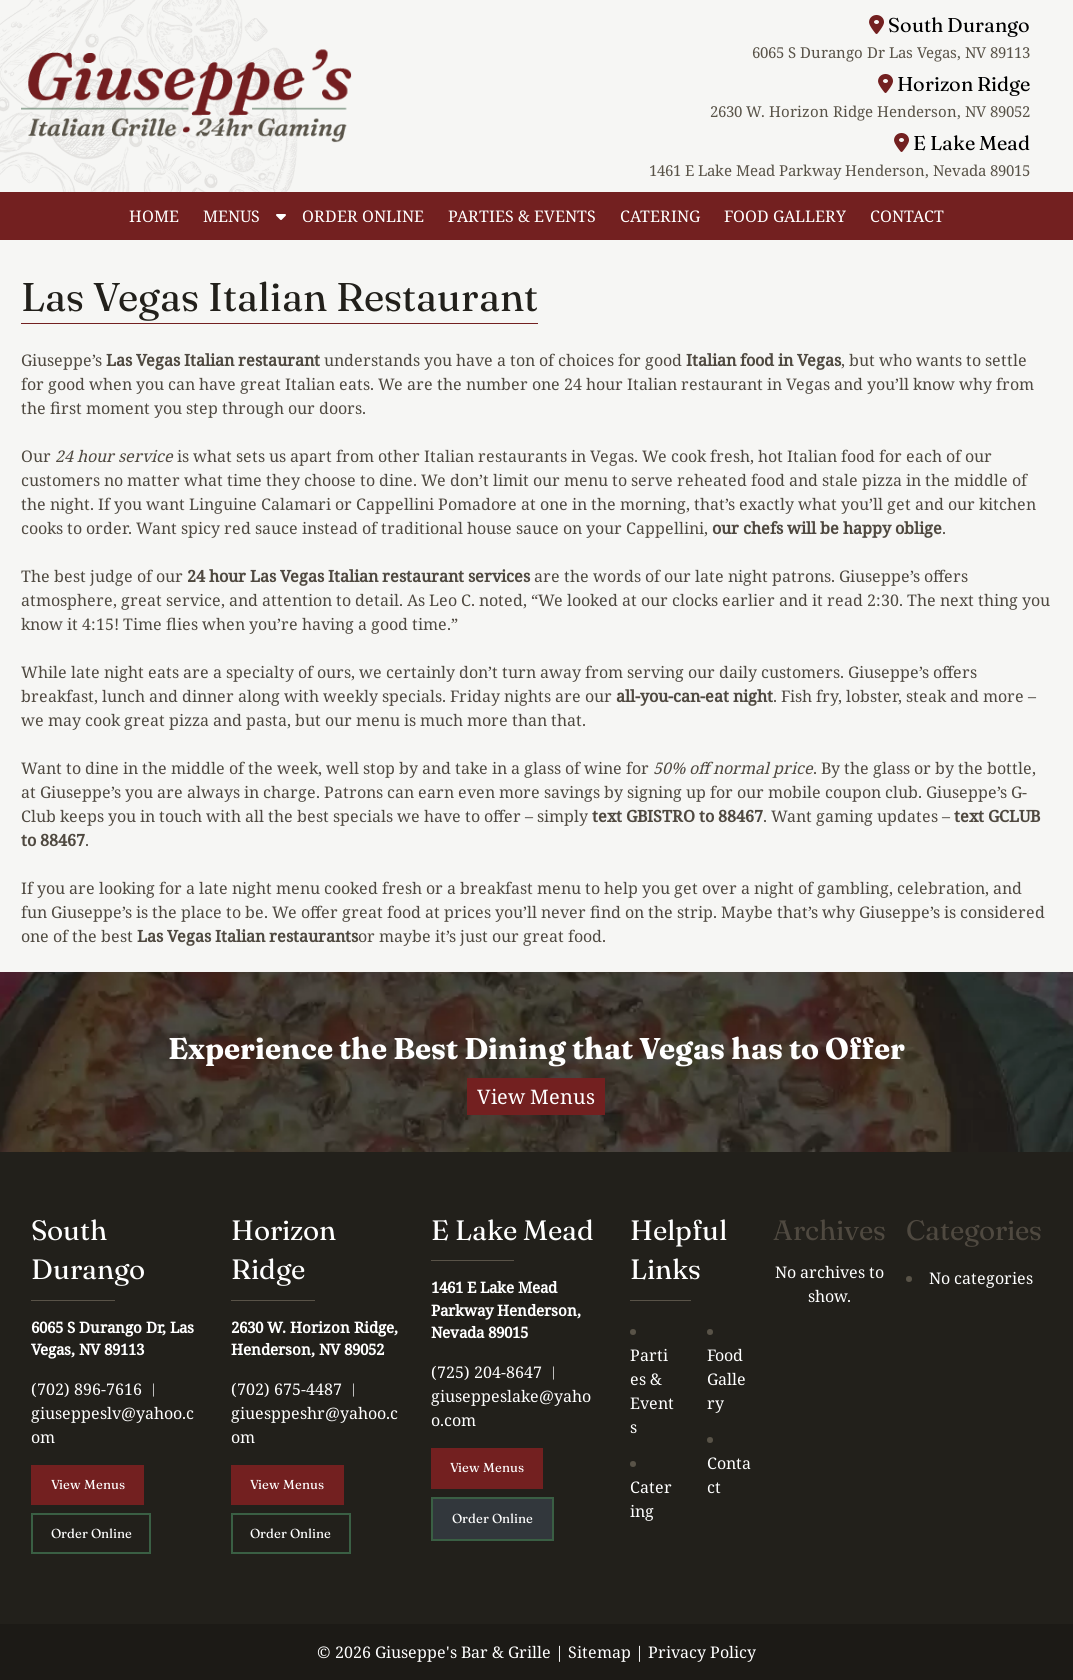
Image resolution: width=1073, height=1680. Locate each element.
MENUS (231, 216)
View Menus (536, 1096)
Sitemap (599, 1652)
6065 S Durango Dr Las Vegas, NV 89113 (891, 52)
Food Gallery (726, 1379)
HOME (154, 216)
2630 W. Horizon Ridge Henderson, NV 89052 (870, 111)
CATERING (660, 216)
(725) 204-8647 (486, 1372)
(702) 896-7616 (86, 1389)
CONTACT (907, 216)
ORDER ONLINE (363, 216)
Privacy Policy (702, 1652)
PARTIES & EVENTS (522, 216)
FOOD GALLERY (785, 216)
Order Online (91, 1533)
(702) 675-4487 (286, 1389)
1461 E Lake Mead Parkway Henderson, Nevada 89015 (839, 170)
